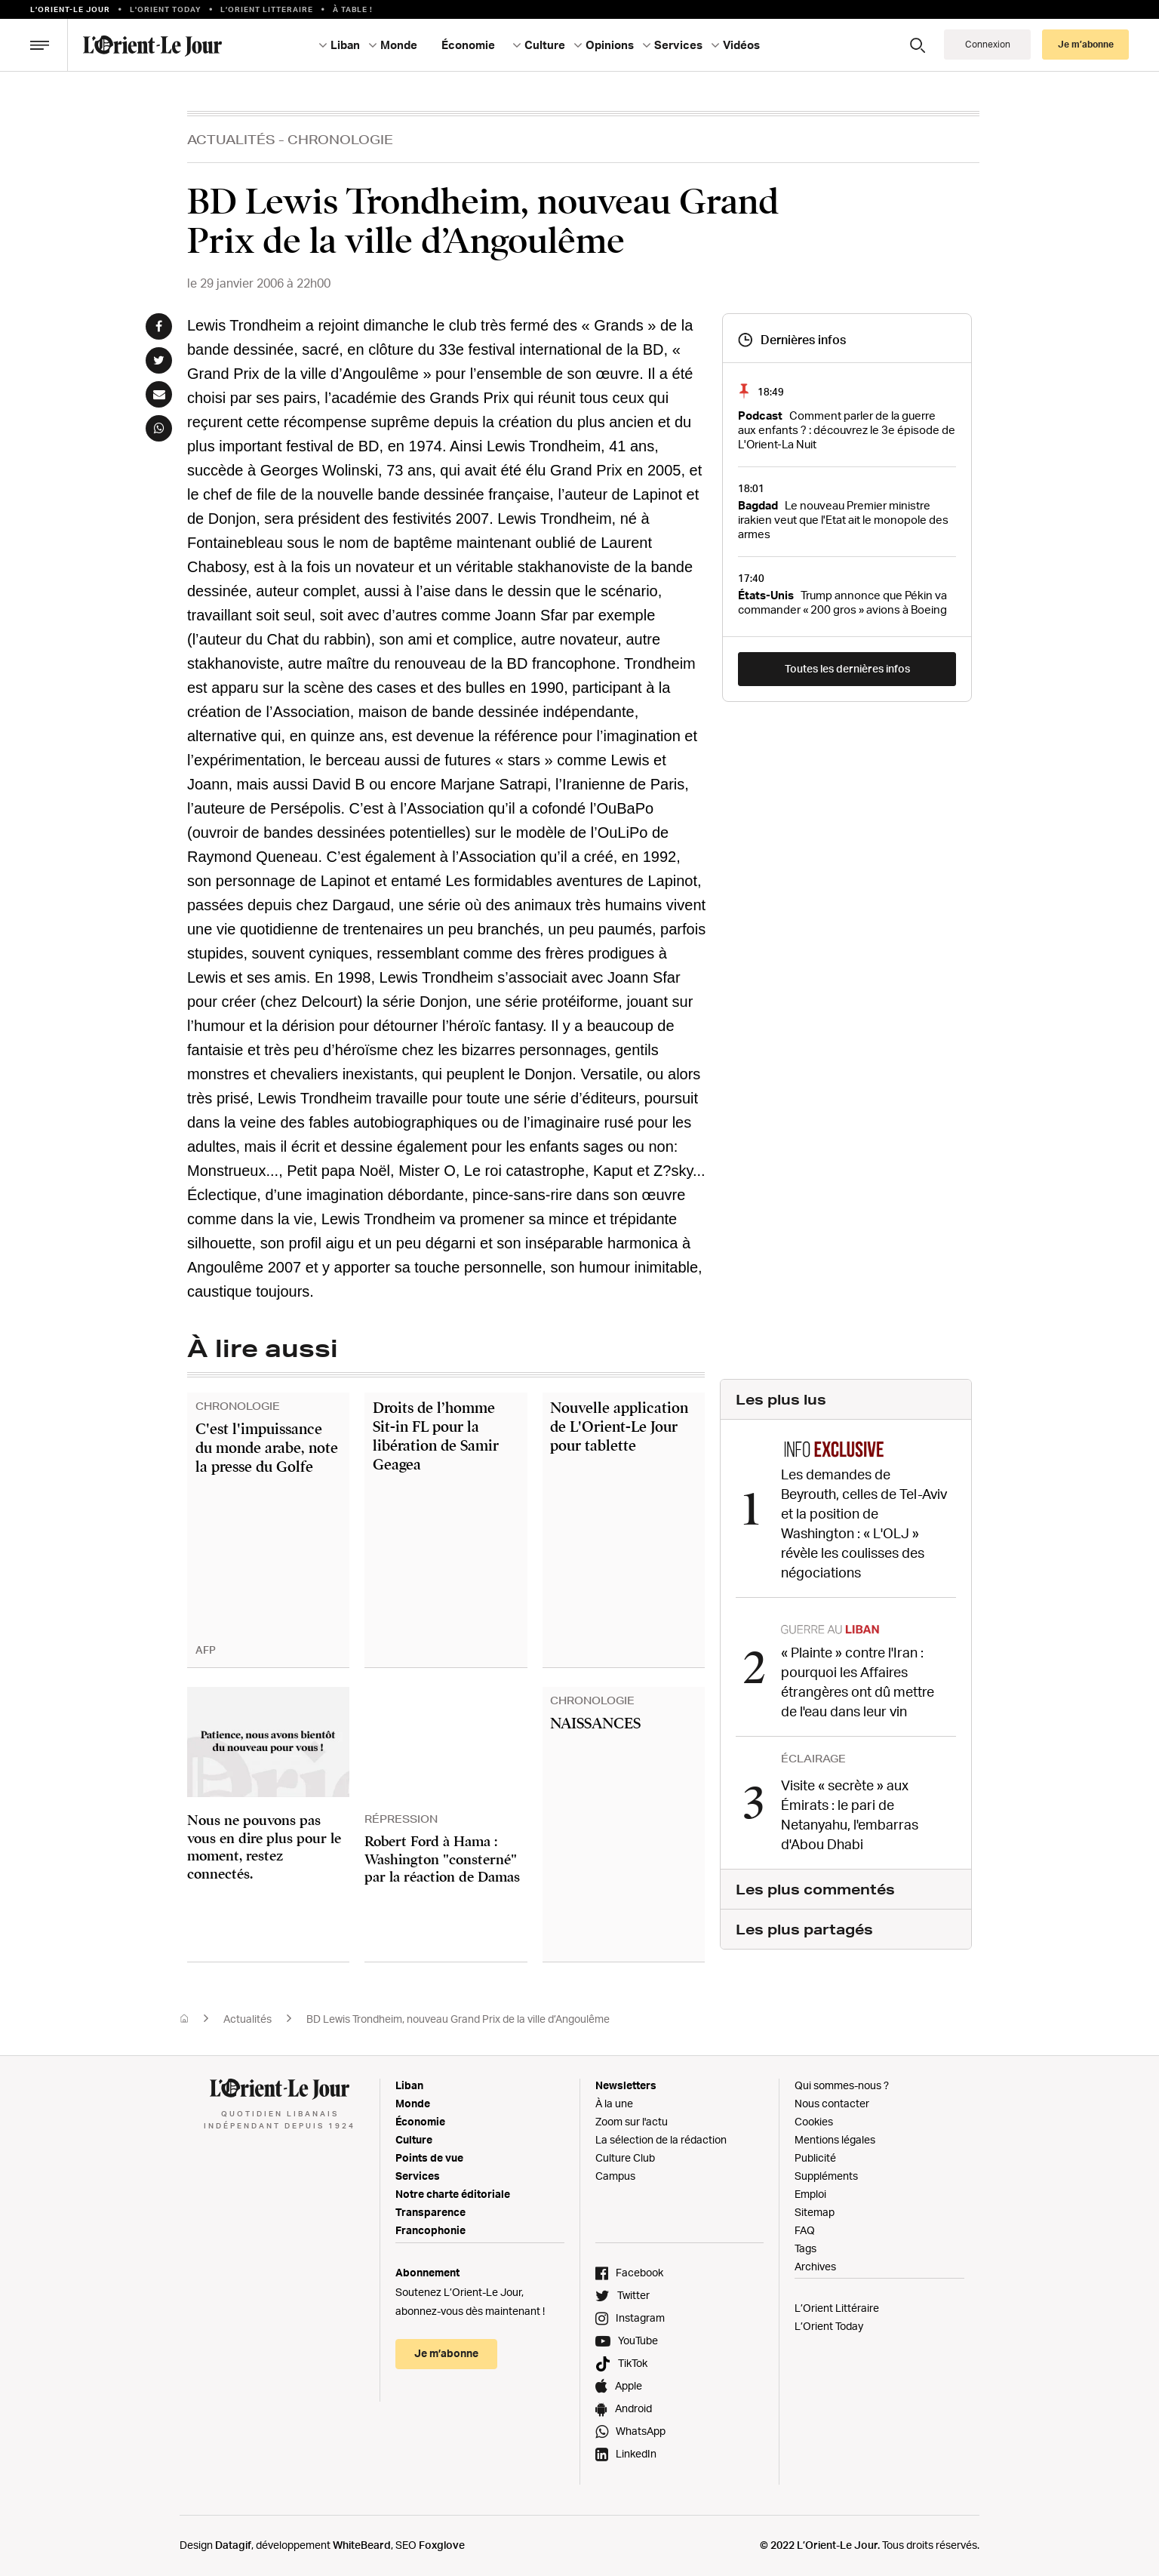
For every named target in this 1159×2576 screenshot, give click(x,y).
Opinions (610, 45)
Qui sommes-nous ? (842, 2085)
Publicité (815, 2157)
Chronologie (340, 139)
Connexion (987, 44)
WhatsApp (641, 2430)
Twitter (633, 2294)
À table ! (353, 9)
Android (633, 2408)
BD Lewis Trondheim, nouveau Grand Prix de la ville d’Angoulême (458, 2018)
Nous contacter (832, 2103)
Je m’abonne (1086, 44)
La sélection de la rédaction (661, 2139)
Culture (544, 45)
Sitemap (815, 2211)
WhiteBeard (362, 2544)
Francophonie (430, 2230)
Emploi (810, 2193)
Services (678, 45)
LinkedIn (636, 2453)
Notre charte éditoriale (452, 2193)
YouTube (638, 2340)
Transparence (430, 2211)
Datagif (233, 2544)
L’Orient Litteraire (266, 9)
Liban (345, 45)
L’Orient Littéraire (837, 2307)
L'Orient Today (165, 9)
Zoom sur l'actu (631, 2121)
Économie (468, 45)
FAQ (805, 2230)
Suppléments (826, 2175)
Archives (815, 2266)
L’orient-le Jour (70, 9)
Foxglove (442, 2544)
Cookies (814, 2121)
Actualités (231, 139)
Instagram (640, 2317)
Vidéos (741, 45)
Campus (615, 2175)
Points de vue (429, 2157)
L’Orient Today (829, 2325)
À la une (614, 2103)
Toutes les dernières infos (847, 668)
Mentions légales (835, 2139)
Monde (398, 45)
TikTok (632, 2362)
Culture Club (625, 2157)
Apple (628, 2385)
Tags (805, 2248)
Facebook (639, 2272)
